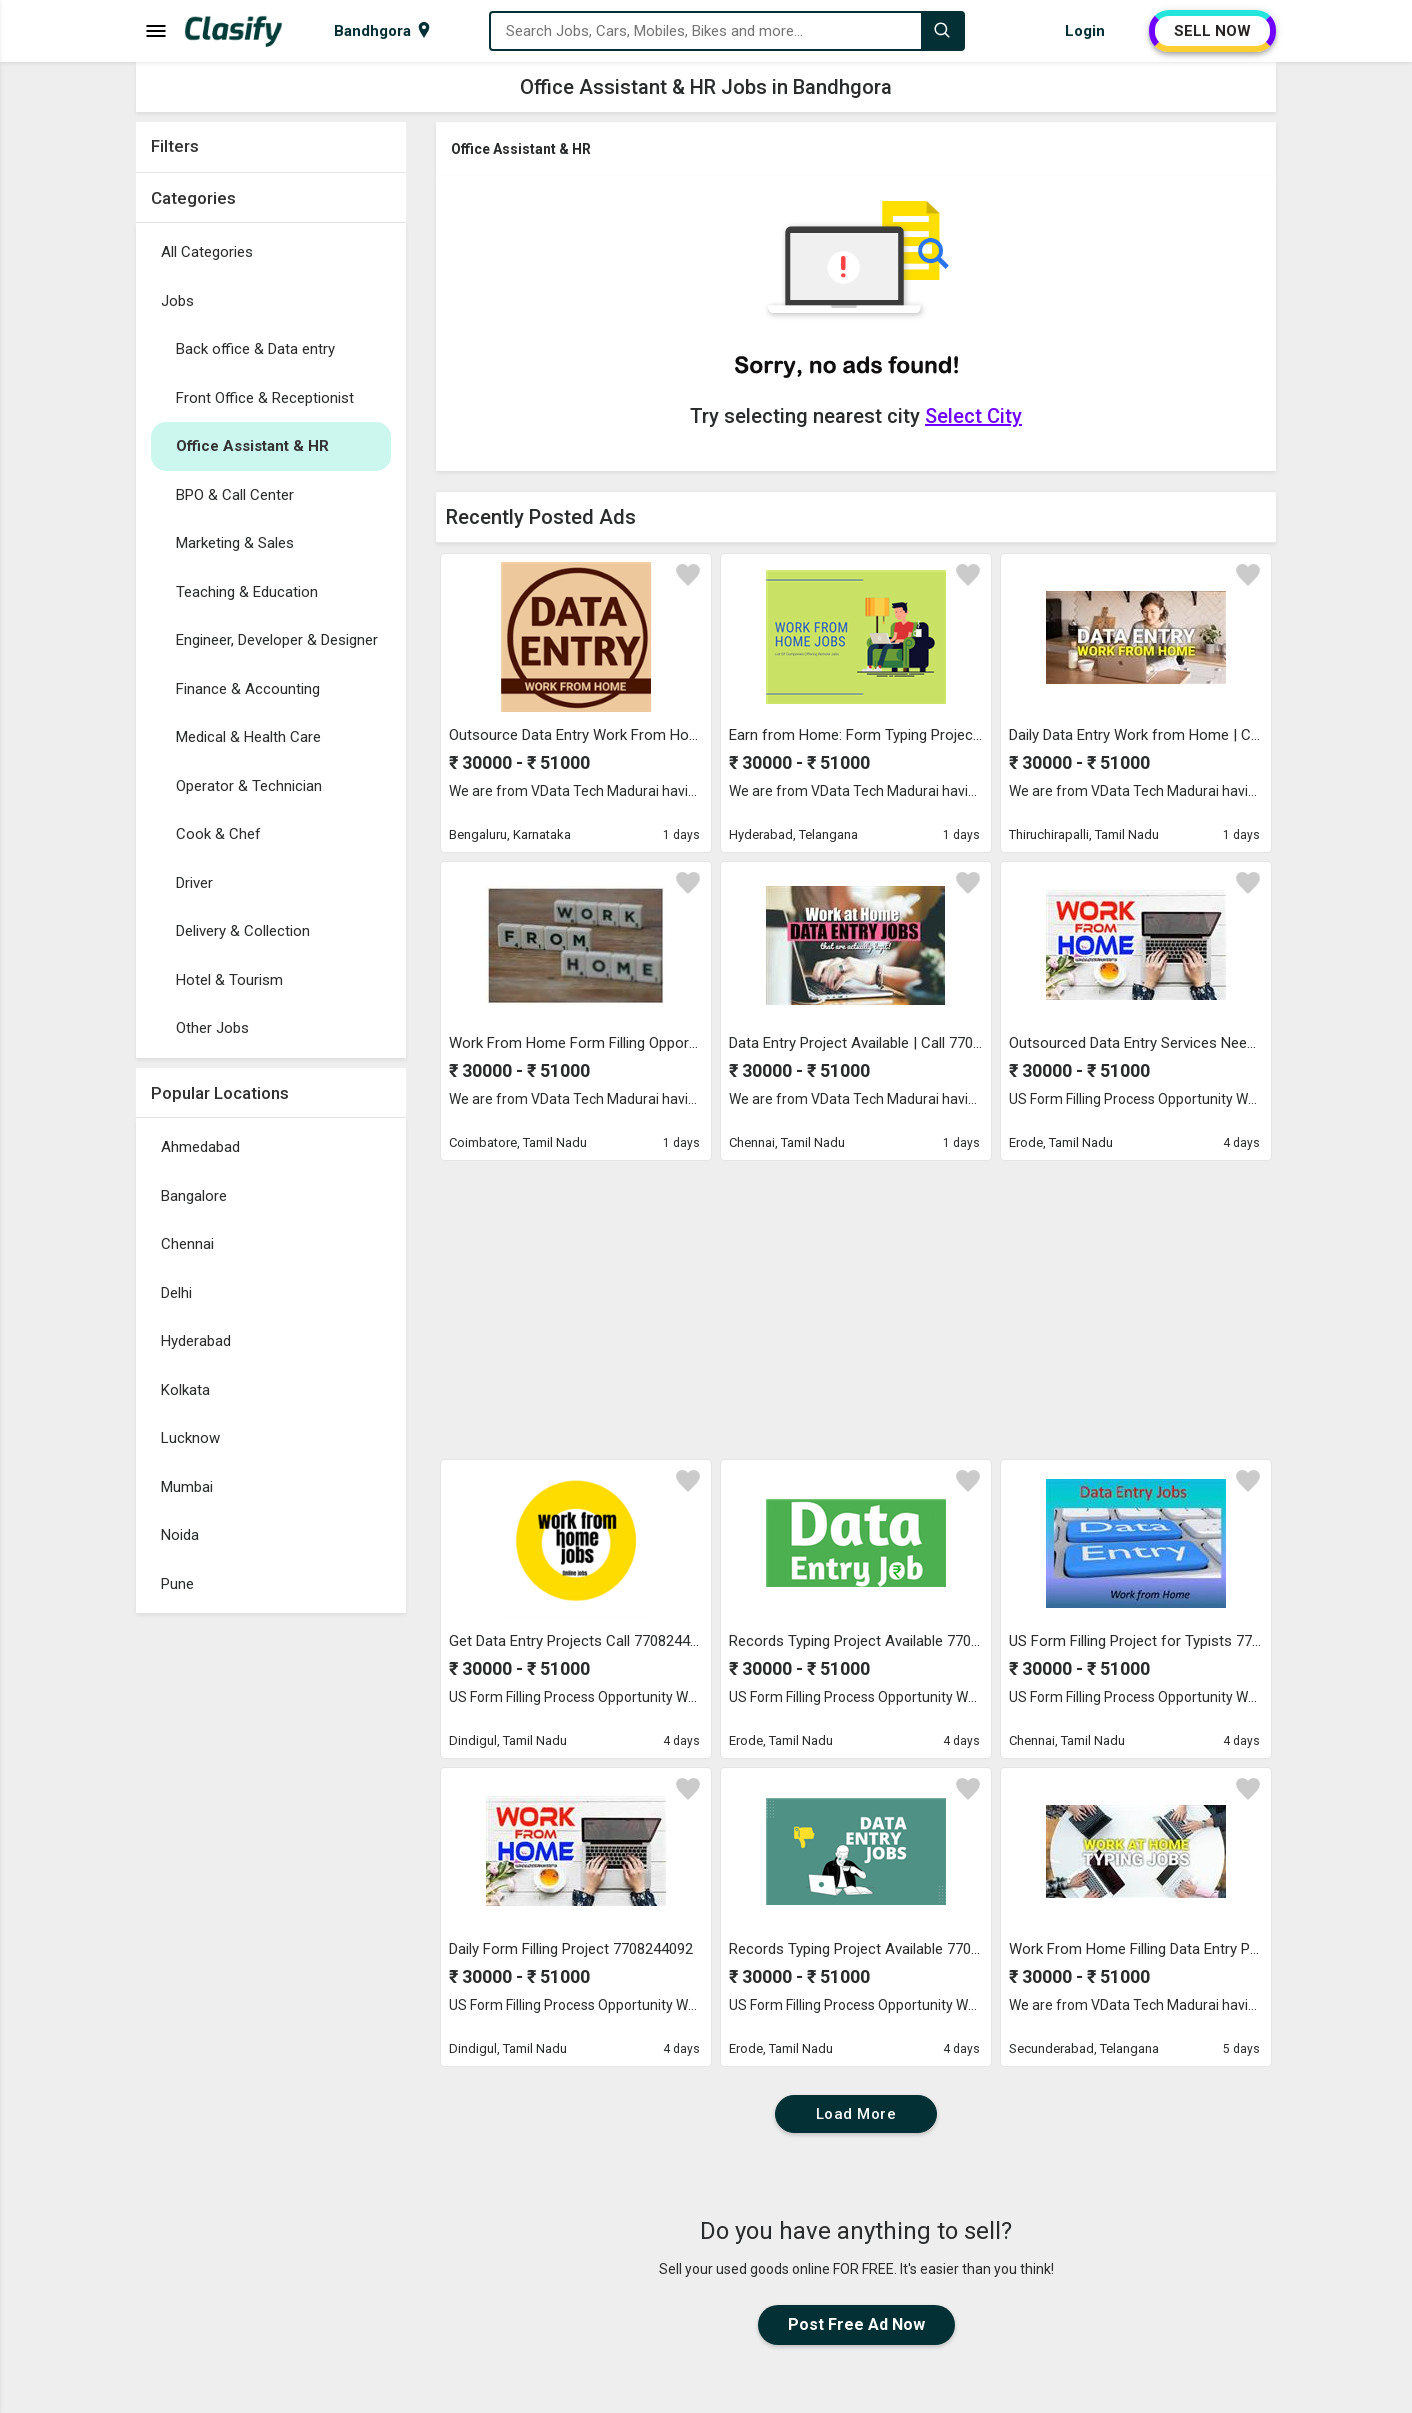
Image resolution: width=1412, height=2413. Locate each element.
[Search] (942, 31)
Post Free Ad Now (856, 2324)
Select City (973, 416)
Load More (856, 2114)
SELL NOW (1212, 31)
